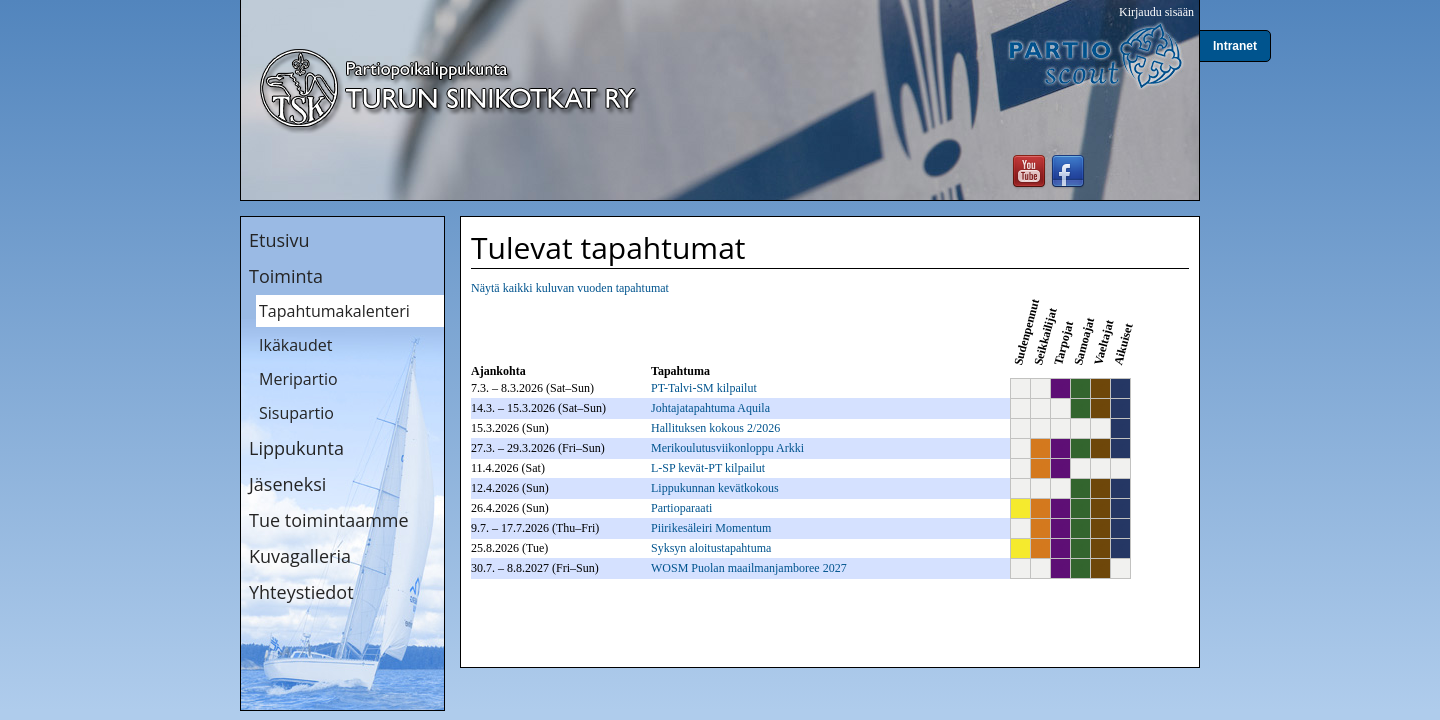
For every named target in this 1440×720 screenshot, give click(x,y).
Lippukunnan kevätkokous (715, 488)
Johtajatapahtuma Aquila (710, 408)
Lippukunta (296, 448)
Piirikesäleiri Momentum (711, 528)
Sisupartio (296, 413)
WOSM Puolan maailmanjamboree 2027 (749, 568)
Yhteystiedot (301, 592)
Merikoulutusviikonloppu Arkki (727, 448)
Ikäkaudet (295, 345)
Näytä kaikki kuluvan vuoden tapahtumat (570, 288)
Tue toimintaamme (329, 520)
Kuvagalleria (300, 556)
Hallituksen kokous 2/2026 (715, 428)
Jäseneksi (287, 484)
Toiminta (286, 276)
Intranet (1235, 46)
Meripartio (298, 379)
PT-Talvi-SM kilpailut (704, 388)
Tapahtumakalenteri (334, 311)
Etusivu (279, 240)
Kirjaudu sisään (1156, 12)
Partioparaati (681, 508)
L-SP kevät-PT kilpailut (708, 468)
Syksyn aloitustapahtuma (711, 548)
